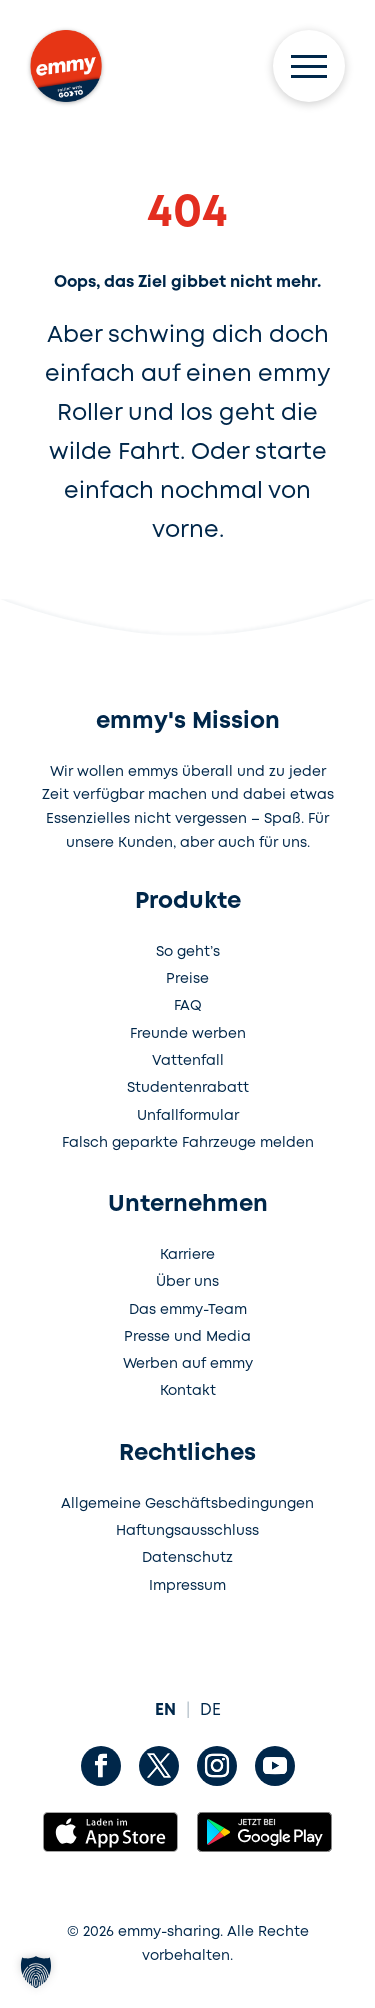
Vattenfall (188, 1061)
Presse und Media (187, 1337)
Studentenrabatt (188, 1088)
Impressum (187, 1586)
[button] (36, 1972)
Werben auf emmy (188, 1364)
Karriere (187, 1255)
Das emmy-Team (188, 1310)
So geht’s (188, 952)
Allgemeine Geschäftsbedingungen (187, 1504)
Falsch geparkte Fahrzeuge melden (188, 1143)
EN (165, 1710)
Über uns (187, 1282)
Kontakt (188, 1391)
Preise (187, 979)
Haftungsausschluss (187, 1531)
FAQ (188, 1006)
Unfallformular (188, 1116)
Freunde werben (188, 1034)
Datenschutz (187, 1558)
